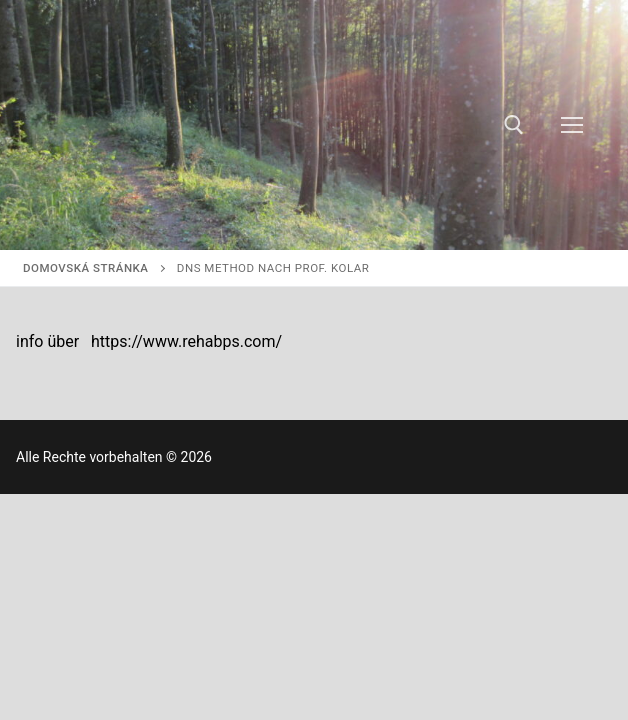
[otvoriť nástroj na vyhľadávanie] (514, 125)
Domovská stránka (85, 268)
